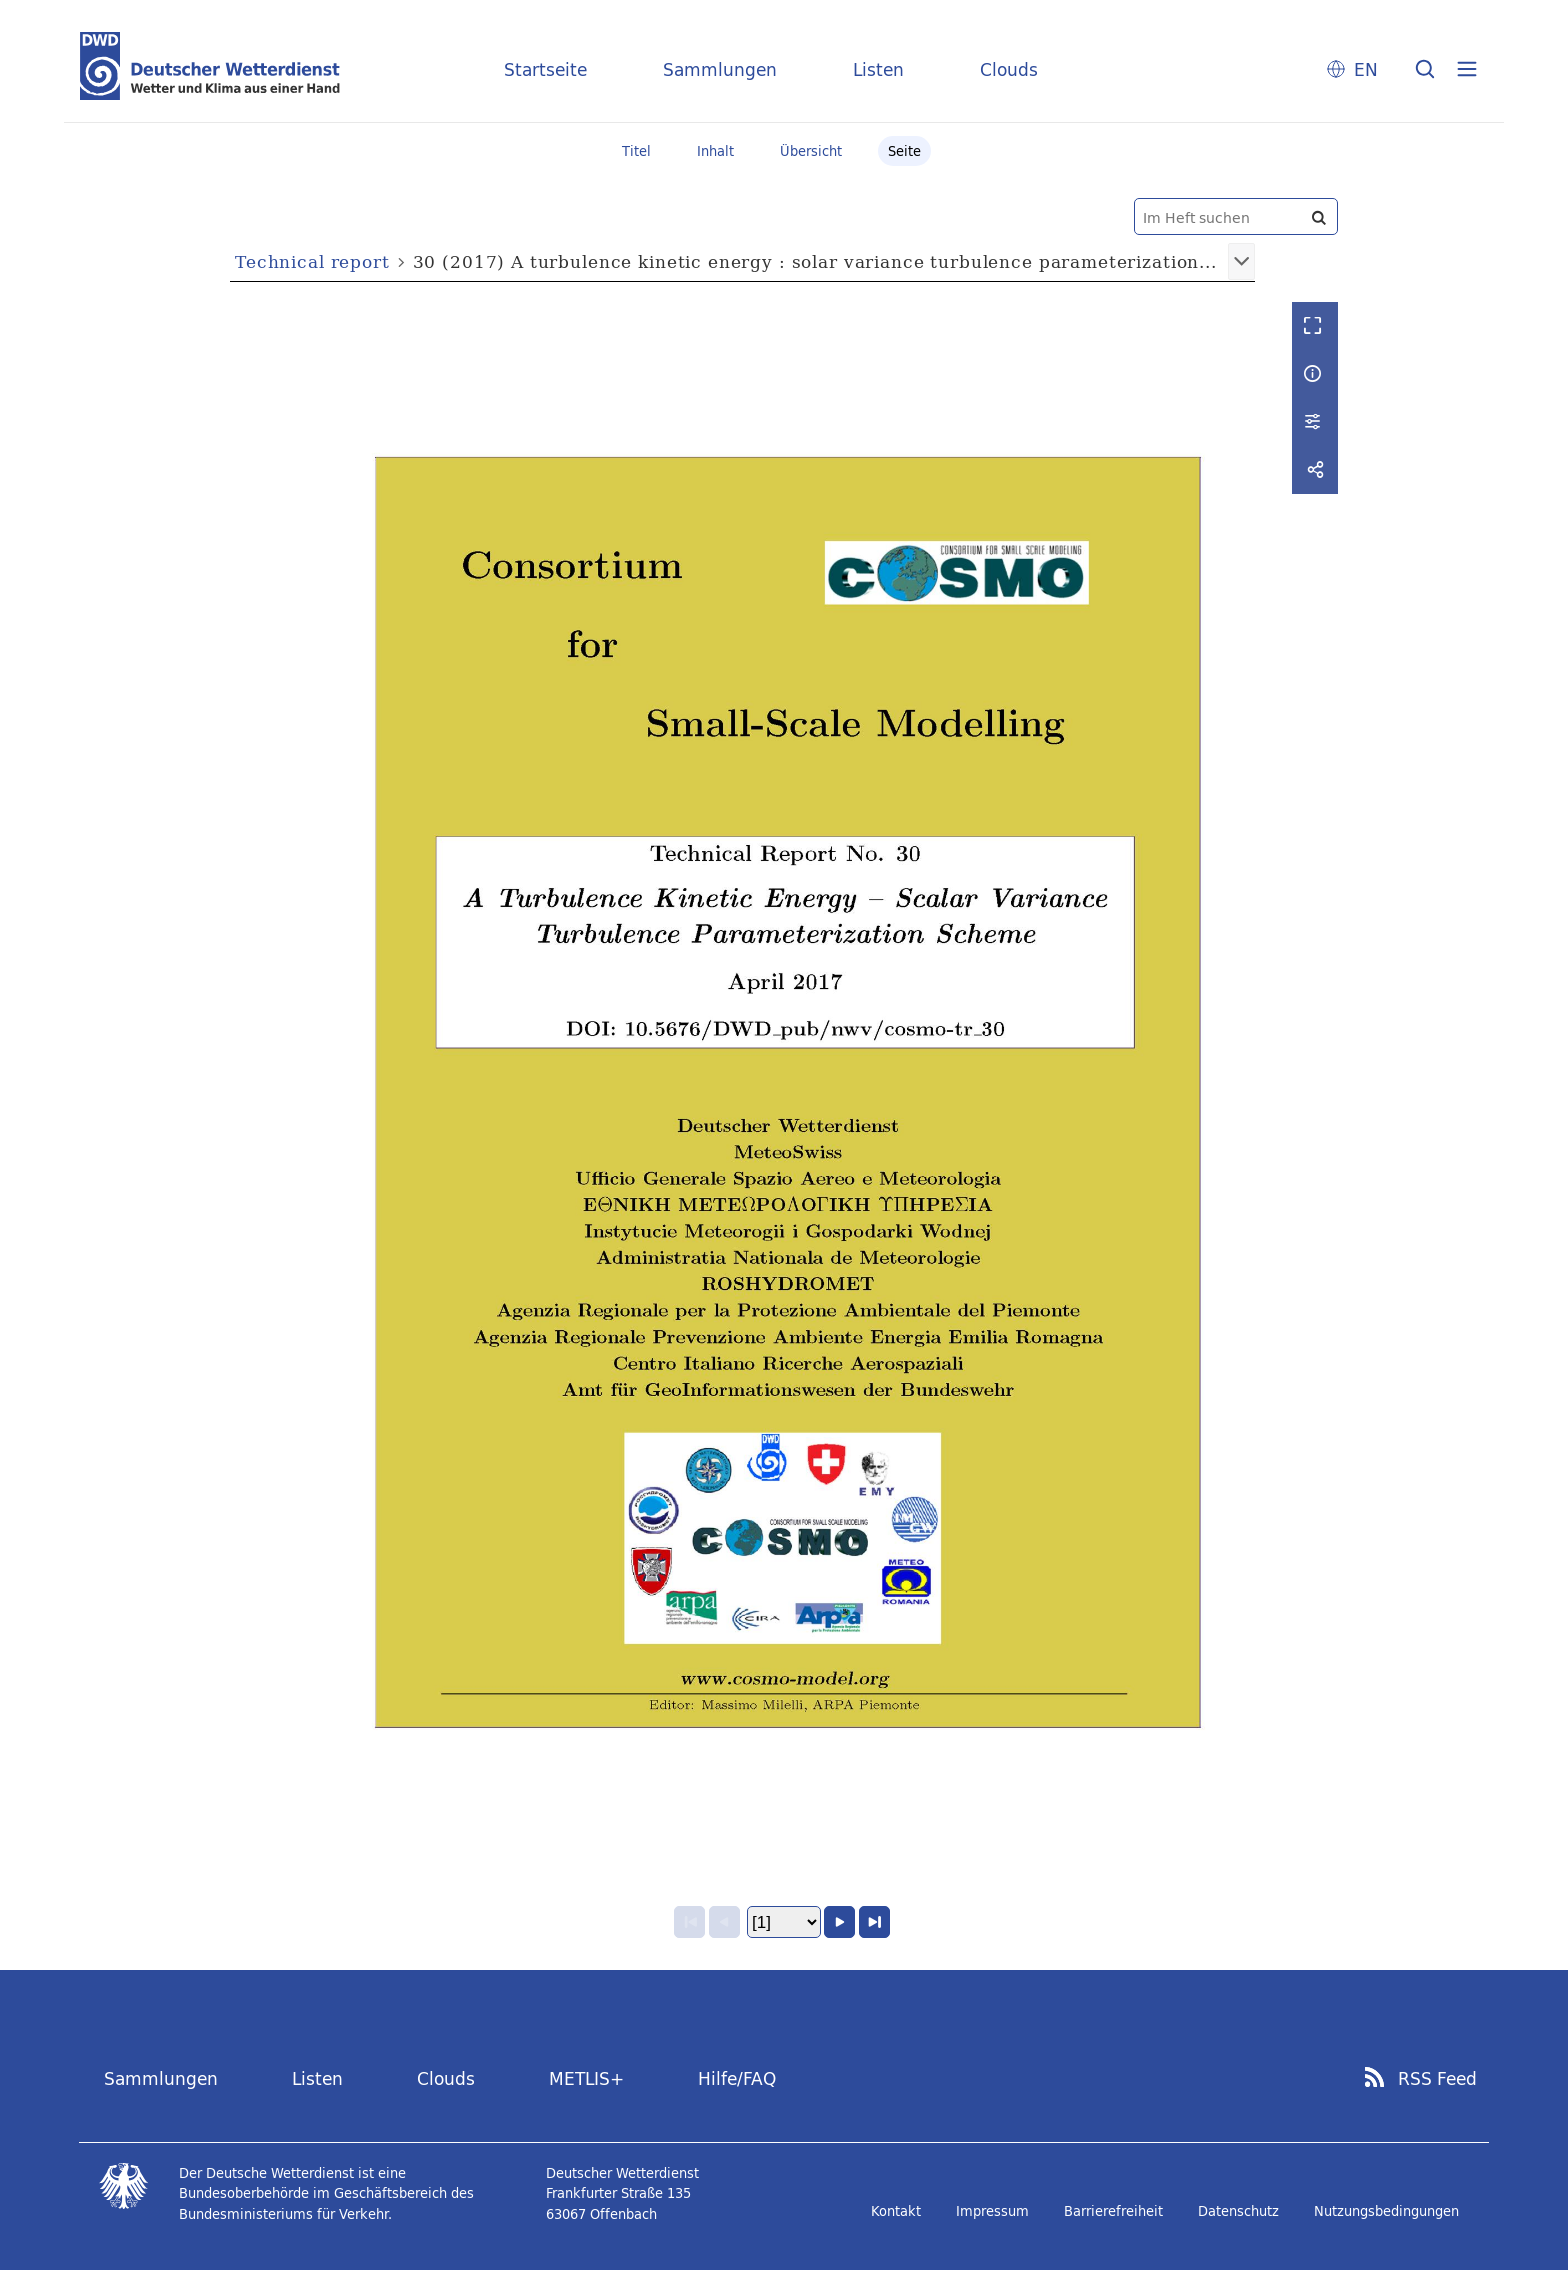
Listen (878, 69)
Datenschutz (1238, 2211)
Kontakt (896, 2211)
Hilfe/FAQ (737, 2078)
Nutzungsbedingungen (1386, 2211)
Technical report (312, 261)
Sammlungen (720, 69)
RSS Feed (1437, 2079)
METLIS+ (586, 2078)
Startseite (545, 69)
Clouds (1009, 69)
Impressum (992, 2211)
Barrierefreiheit (1113, 2211)
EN (1366, 69)
